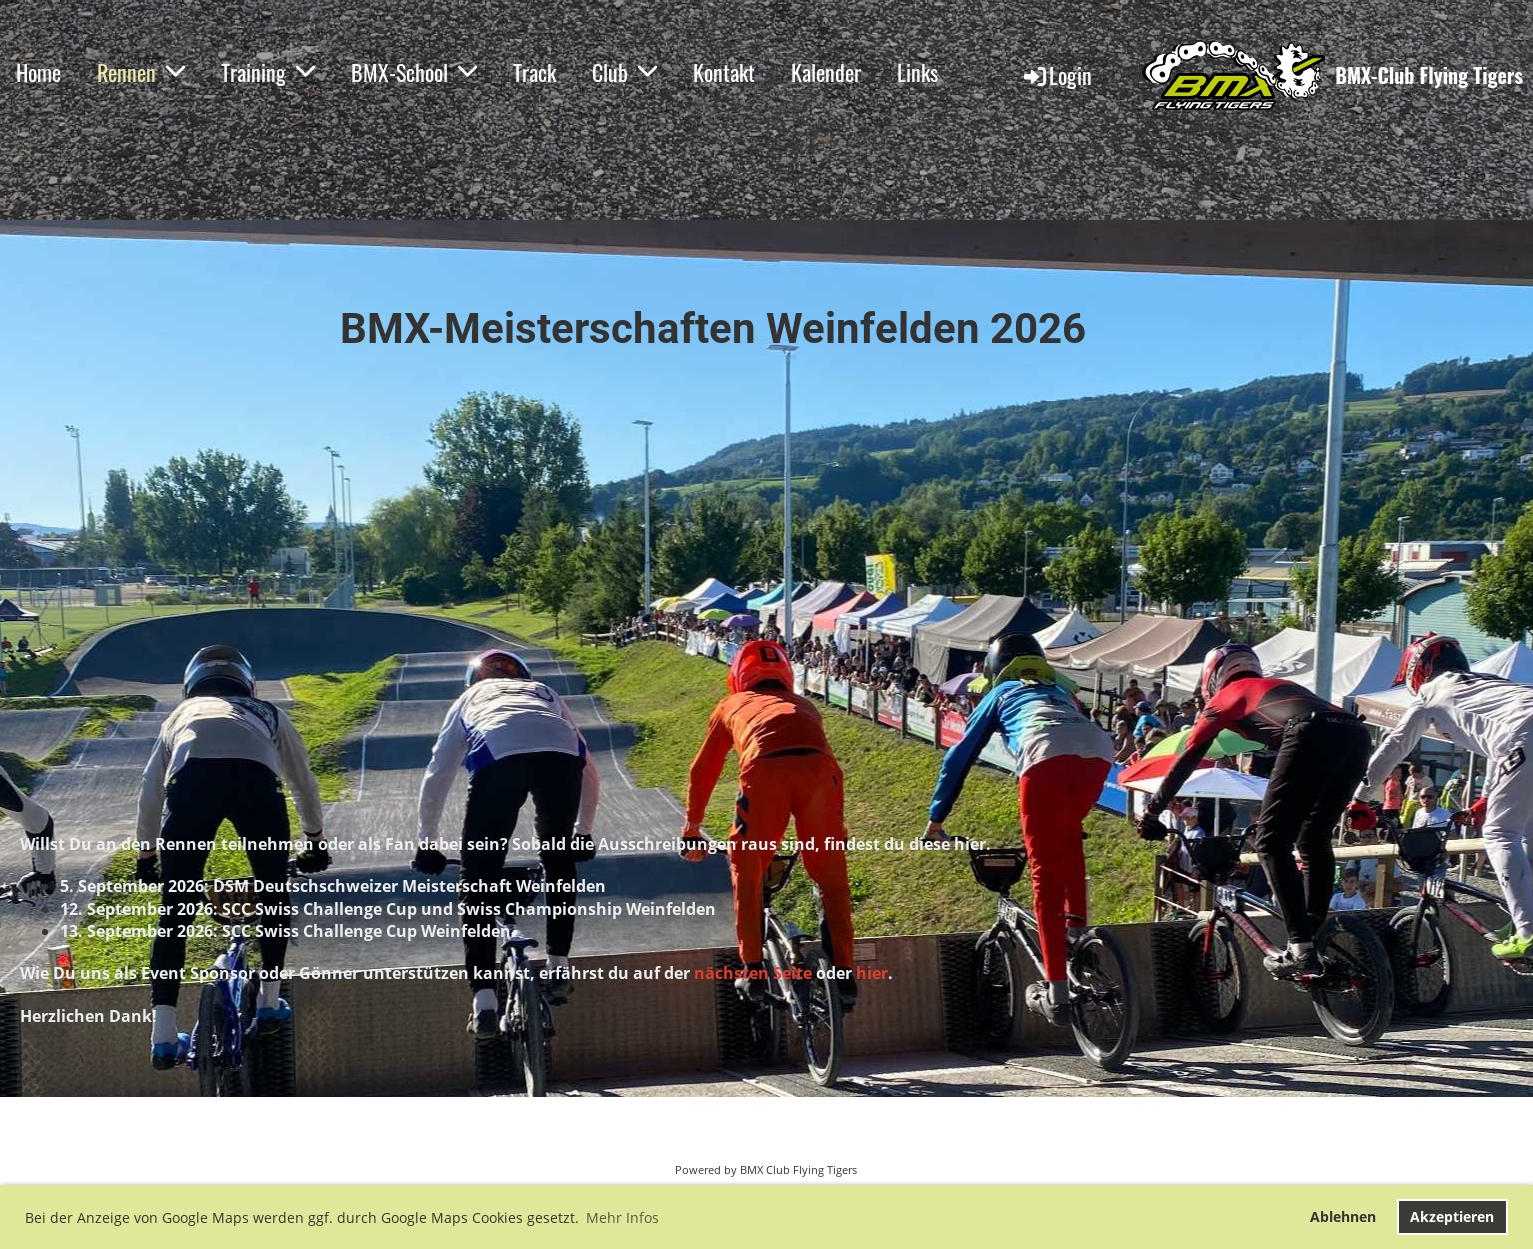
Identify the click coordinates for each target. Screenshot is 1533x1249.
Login (1056, 75)
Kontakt (724, 72)
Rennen (141, 72)
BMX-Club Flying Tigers (1429, 75)
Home (38, 72)
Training (268, 72)
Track (534, 72)
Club (624, 72)
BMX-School (414, 72)
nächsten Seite (753, 973)
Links (917, 72)
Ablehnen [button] (1343, 1216)
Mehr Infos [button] (622, 1217)
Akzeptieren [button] (1452, 1216)
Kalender (826, 72)
